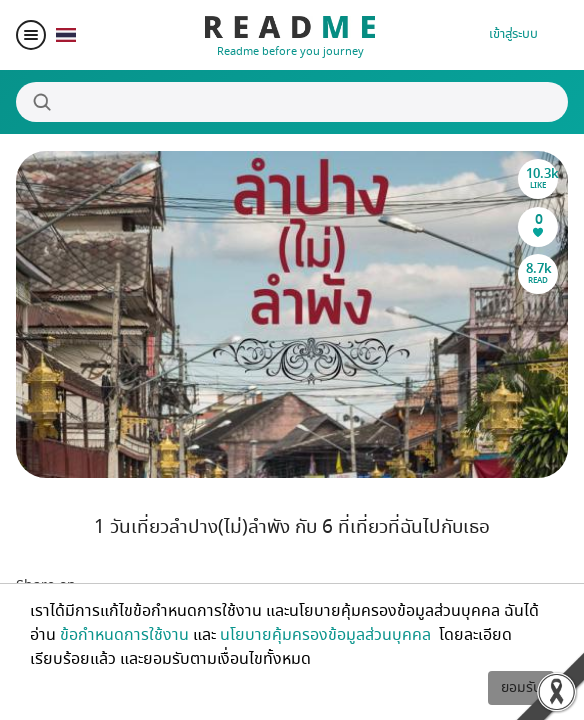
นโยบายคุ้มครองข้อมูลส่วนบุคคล (327, 635)
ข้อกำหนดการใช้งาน (124, 635)
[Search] (292, 102)
